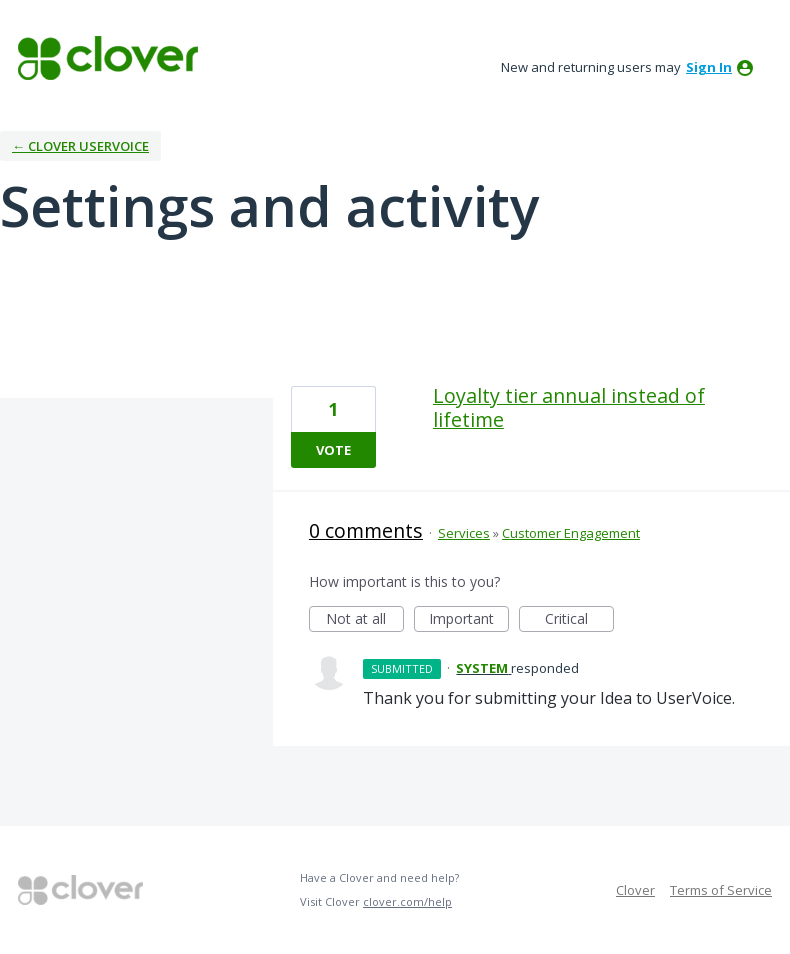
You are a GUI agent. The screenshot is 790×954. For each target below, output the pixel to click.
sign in (709, 67)
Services (464, 533)
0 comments (366, 530)
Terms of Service (721, 890)
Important (469, 620)
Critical (579, 620)
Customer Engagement (571, 533)
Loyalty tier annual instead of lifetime (569, 407)
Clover (635, 890)
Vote (333, 450)
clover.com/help (407, 901)
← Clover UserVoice (80, 146)
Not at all (365, 620)
